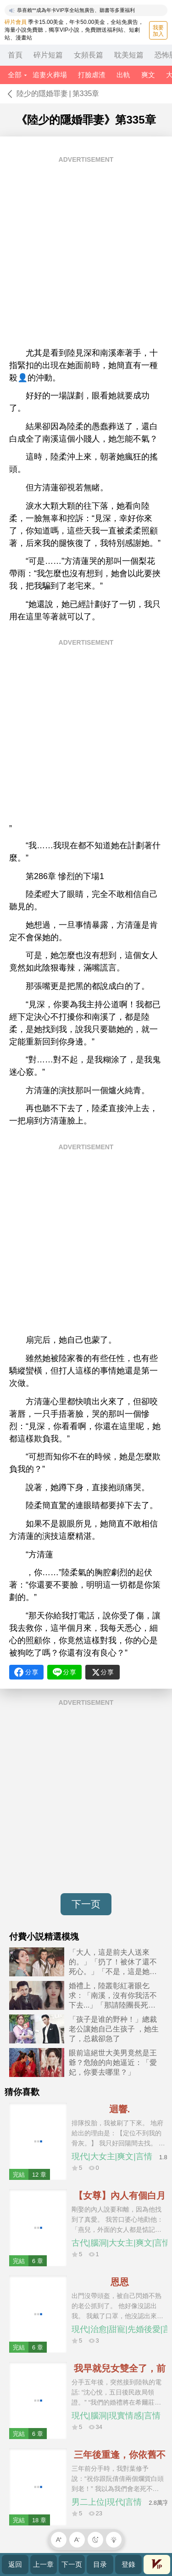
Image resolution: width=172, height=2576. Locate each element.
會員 (157, 2564)
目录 (100, 2564)
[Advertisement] (86, 255)
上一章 (43, 2564)
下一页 (86, 1904)
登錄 (128, 2564)
